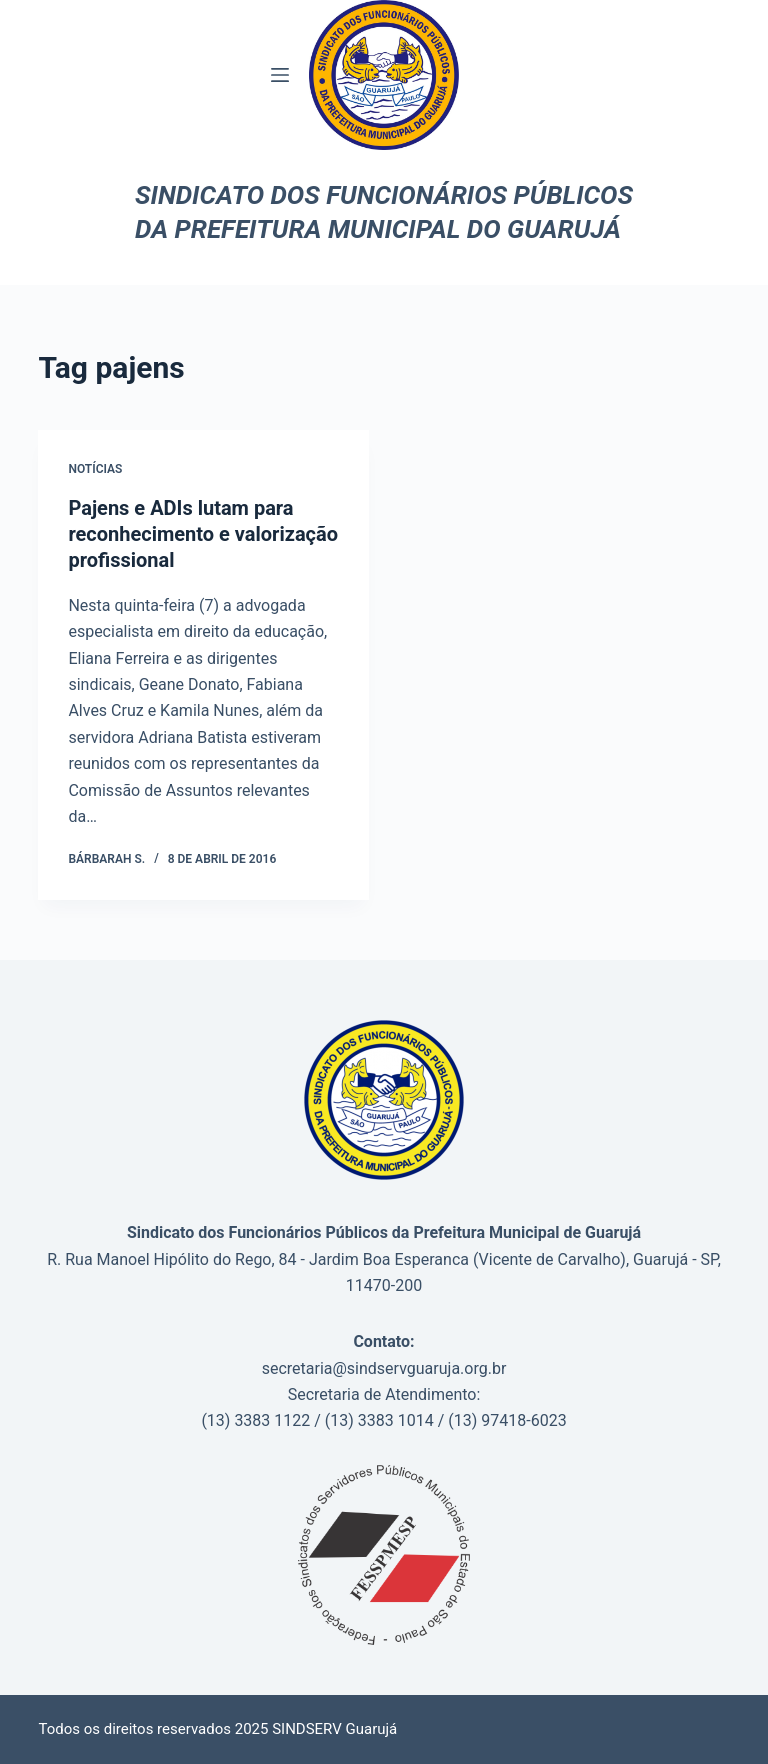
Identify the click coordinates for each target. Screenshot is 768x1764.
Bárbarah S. (106, 859)
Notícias (95, 469)
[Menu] (280, 75)
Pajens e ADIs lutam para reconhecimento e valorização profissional (203, 534)
